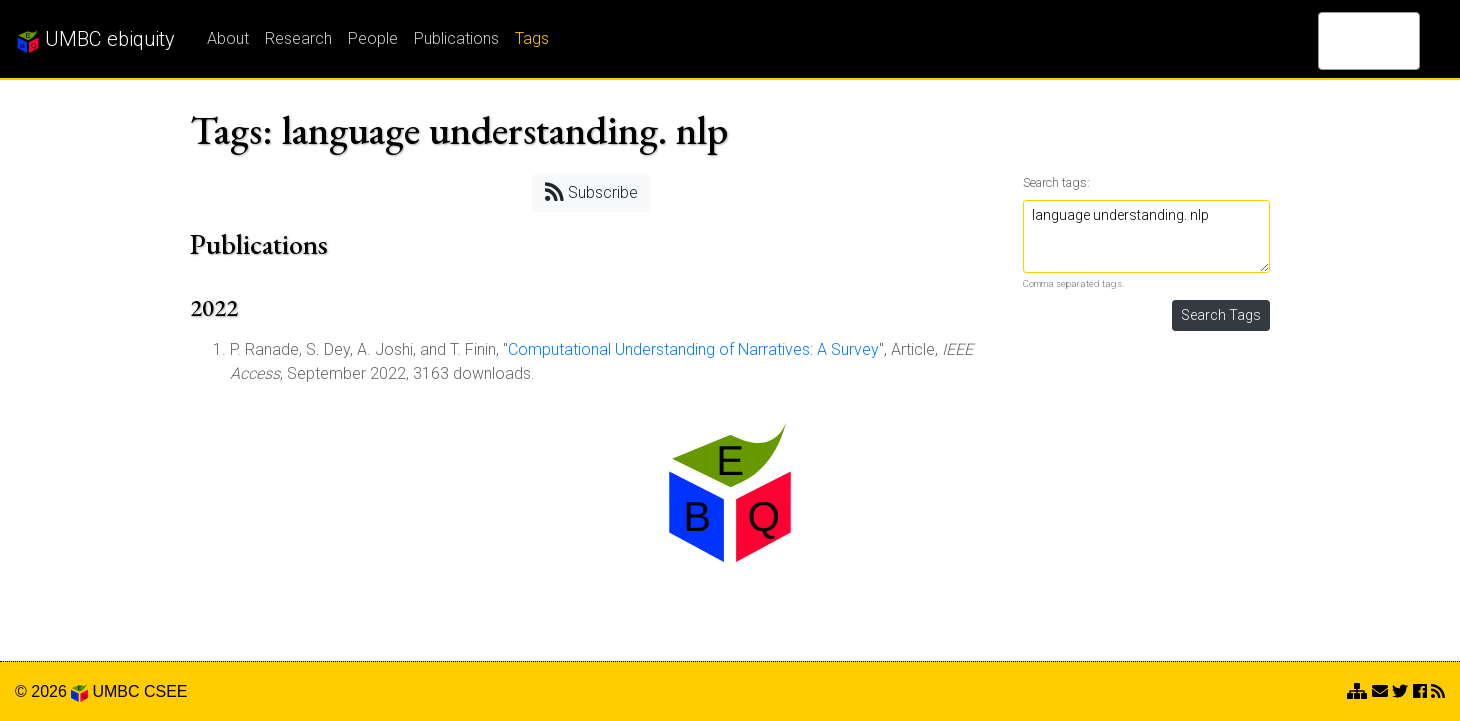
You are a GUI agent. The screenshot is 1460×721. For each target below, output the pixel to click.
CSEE (166, 691)
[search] (1343, 41)
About (228, 38)
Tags (532, 38)
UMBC (115, 691)
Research (298, 38)
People (373, 38)
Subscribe (591, 191)
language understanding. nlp (1147, 236)
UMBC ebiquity (95, 40)
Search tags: (1056, 182)
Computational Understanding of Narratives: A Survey (693, 349)
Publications (456, 38)
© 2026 (51, 691)
